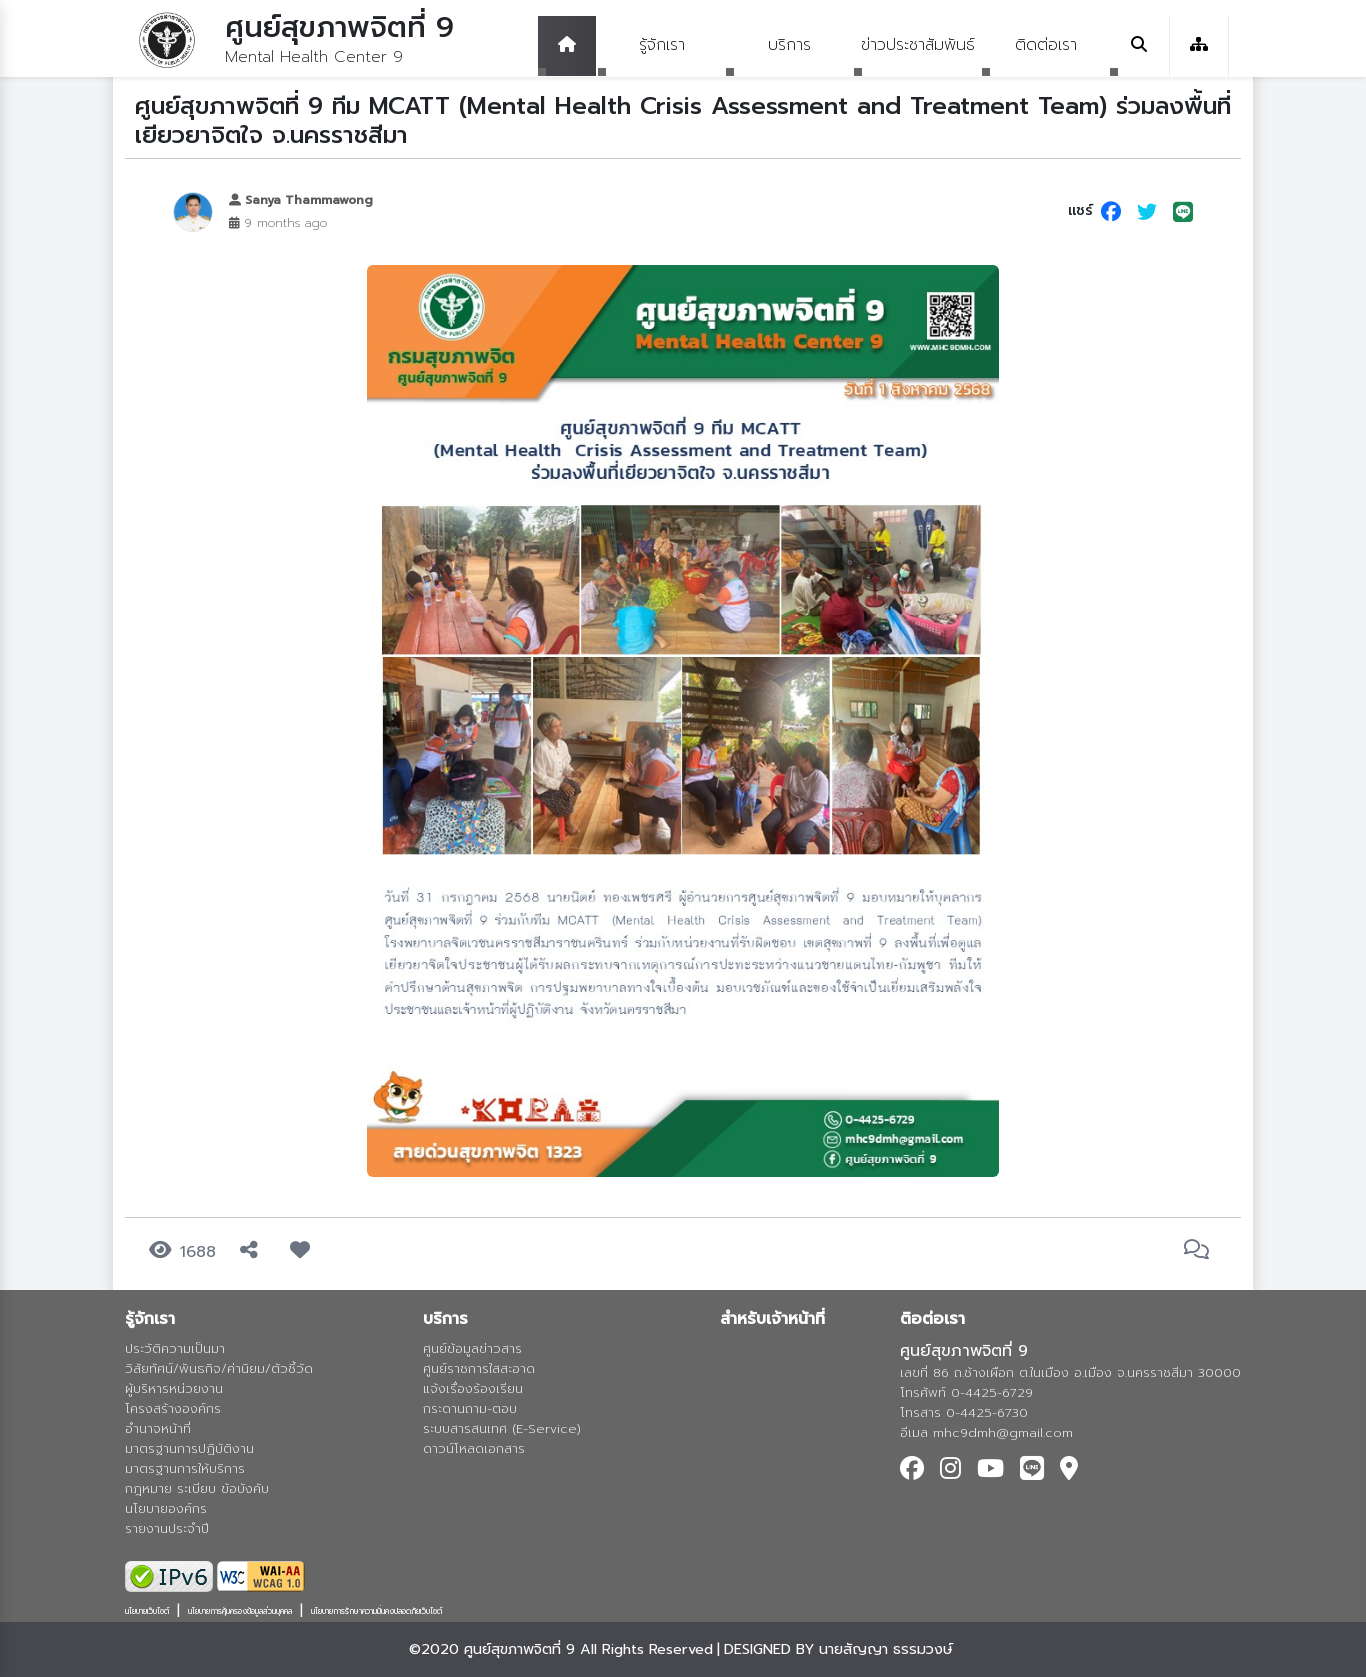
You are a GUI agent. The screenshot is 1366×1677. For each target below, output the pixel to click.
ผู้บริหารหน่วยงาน (174, 1388)
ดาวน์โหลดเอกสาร (474, 1448)
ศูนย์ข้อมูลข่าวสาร (472, 1348)
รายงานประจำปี (167, 1528)
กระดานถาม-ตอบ (470, 1408)
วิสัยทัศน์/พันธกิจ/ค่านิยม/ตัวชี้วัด (219, 1368)
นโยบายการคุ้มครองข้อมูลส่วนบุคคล (240, 1611)
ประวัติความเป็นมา (175, 1348)
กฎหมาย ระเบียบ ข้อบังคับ (197, 1488)
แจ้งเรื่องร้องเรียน (473, 1388)
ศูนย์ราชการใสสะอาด (479, 1368)
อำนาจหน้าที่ (158, 1428)
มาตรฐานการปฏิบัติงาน (189, 1448)
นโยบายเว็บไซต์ (147, 1611)
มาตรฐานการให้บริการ (185, 1468)
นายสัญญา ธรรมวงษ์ (886, 1649)
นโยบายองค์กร (166, 1508)
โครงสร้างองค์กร (173, 1408)
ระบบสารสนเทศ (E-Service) (502, 1428)
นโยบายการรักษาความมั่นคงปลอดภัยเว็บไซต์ (376, 1611)
